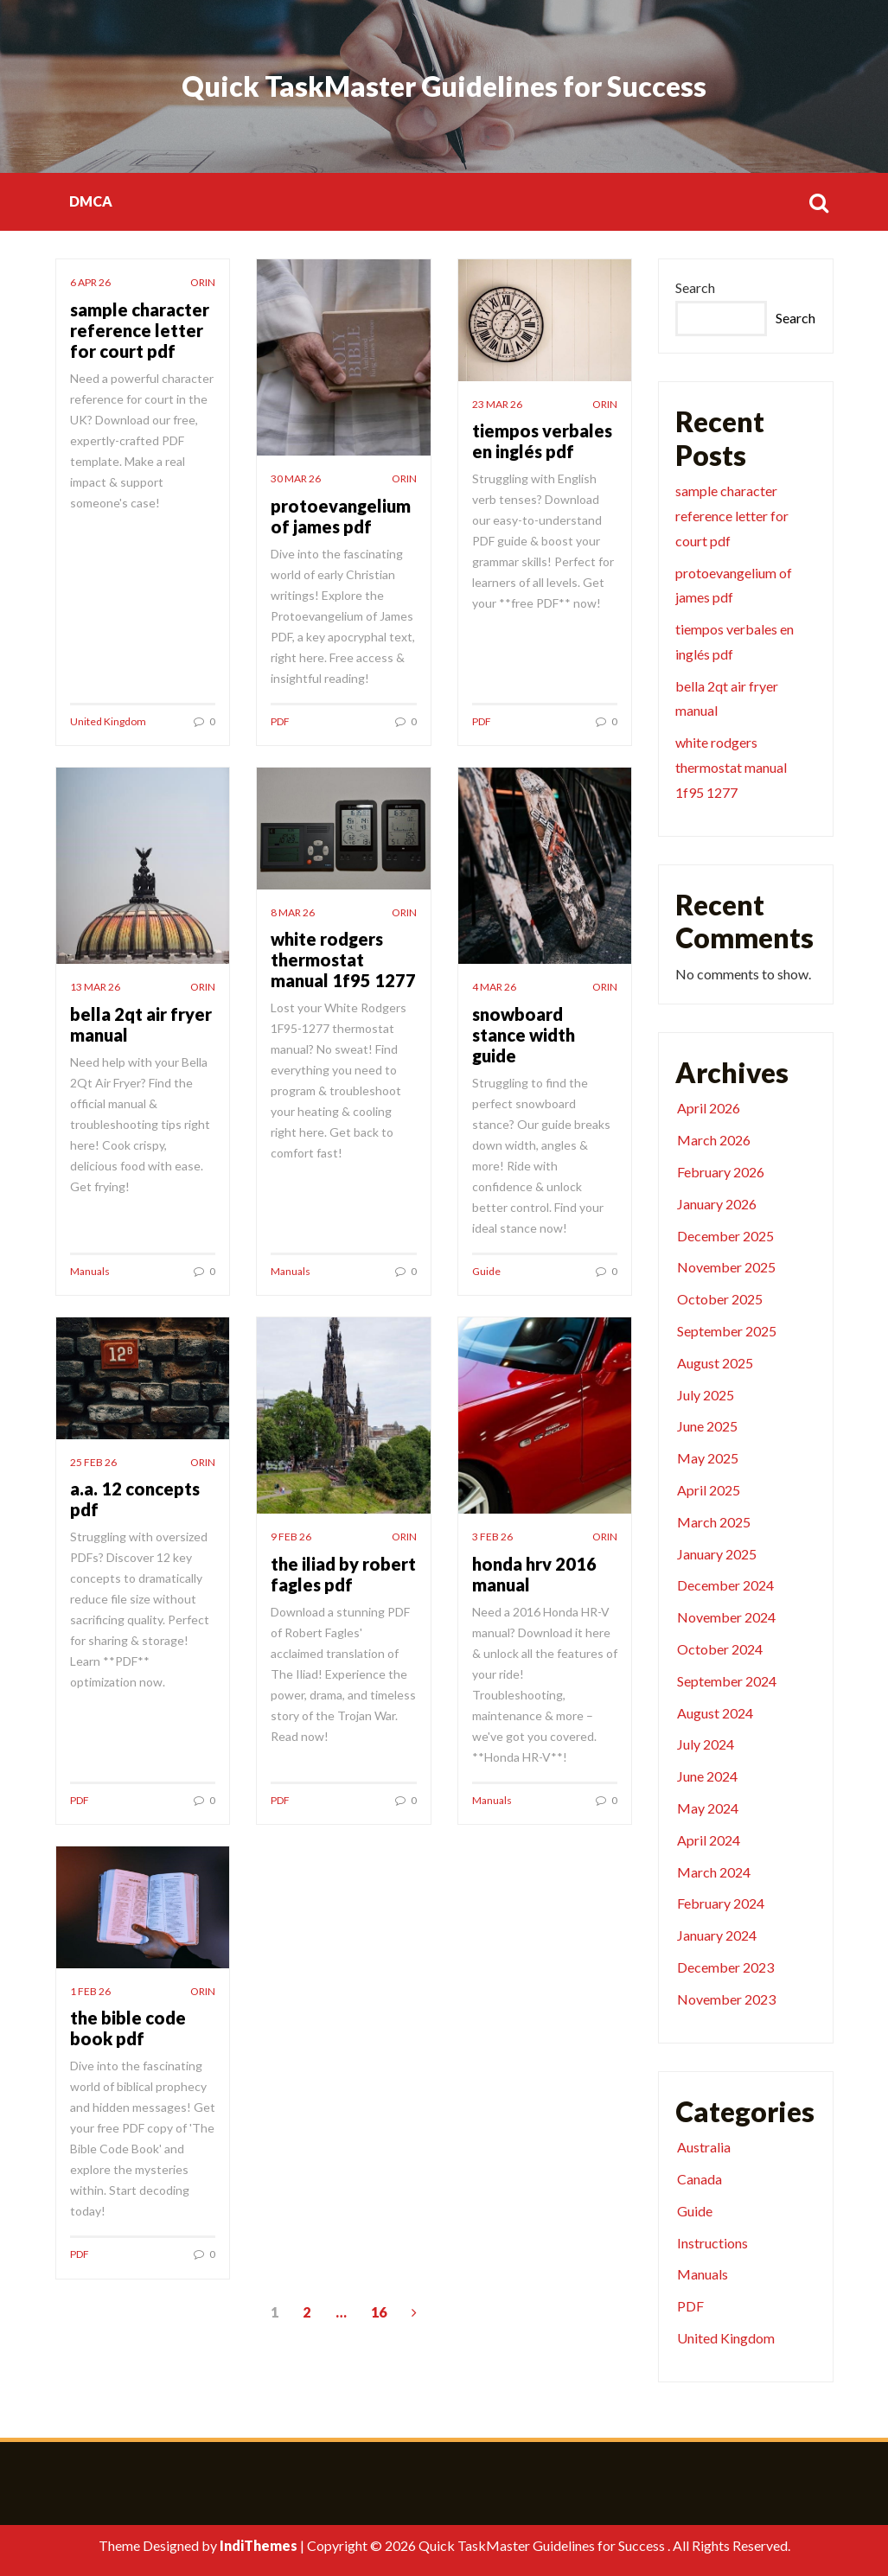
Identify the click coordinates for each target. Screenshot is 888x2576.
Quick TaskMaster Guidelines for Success (444, 86)
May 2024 (707, 1808)
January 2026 (717, 1204)
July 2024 (705, 1744)
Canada (699, 2179)
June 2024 (707, 1776)
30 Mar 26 (296, 478)
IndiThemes (258, 2545)
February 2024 (720, 1903)
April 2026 (708, 1108)
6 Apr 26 (90, 282)
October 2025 (720, 1299)
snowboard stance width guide (523, 1035)
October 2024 (720, 1649)
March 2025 (714, 1522)
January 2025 (717, 1554)
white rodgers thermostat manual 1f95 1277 (343, 959)
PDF (280, 721)
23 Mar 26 (497, 404)
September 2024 (726, 1681)
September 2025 (726, 1331)
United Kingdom (108, 721)
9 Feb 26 (291, 1536)
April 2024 (708, 1840)
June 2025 (707, 1426)
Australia (704, 2147)
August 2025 (715, 1363)
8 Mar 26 (293, 912)
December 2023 (725, 1967)
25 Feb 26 (93, 1462)
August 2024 (715, 1713)
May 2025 (707, 1458)
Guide (486, 1271)
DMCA (90, 201)
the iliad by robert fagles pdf (343, 1574)
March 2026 (714, 1140)
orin (202, 282)
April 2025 (708, 1490)
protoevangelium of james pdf (341, 516)
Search (695, 287)
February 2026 (720, 1172)
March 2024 (714, 1872)
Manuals (90, 1271)
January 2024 (717, 1935)
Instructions (712, 2243)
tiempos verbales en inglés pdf (542, 441)
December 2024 (725, 1585)
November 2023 (726, 1999)
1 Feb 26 (90, 1991)
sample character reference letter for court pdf (139, 330)
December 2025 (725, 1235)
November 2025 (726, 1267)
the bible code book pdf (128, 2028)
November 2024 (726, 1617)
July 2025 (705, 1395)
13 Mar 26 (95, 986)
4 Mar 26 (494, 986)
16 (379, 2312)
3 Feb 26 (492, 1536)
